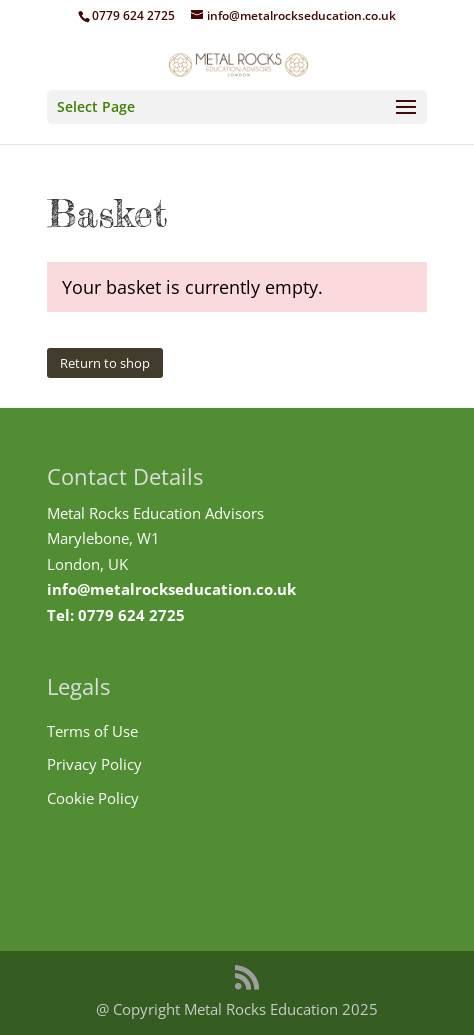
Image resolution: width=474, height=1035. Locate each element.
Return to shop (105, 363)
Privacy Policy (94, 764)
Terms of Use (92, 731)
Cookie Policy (93, 798)
